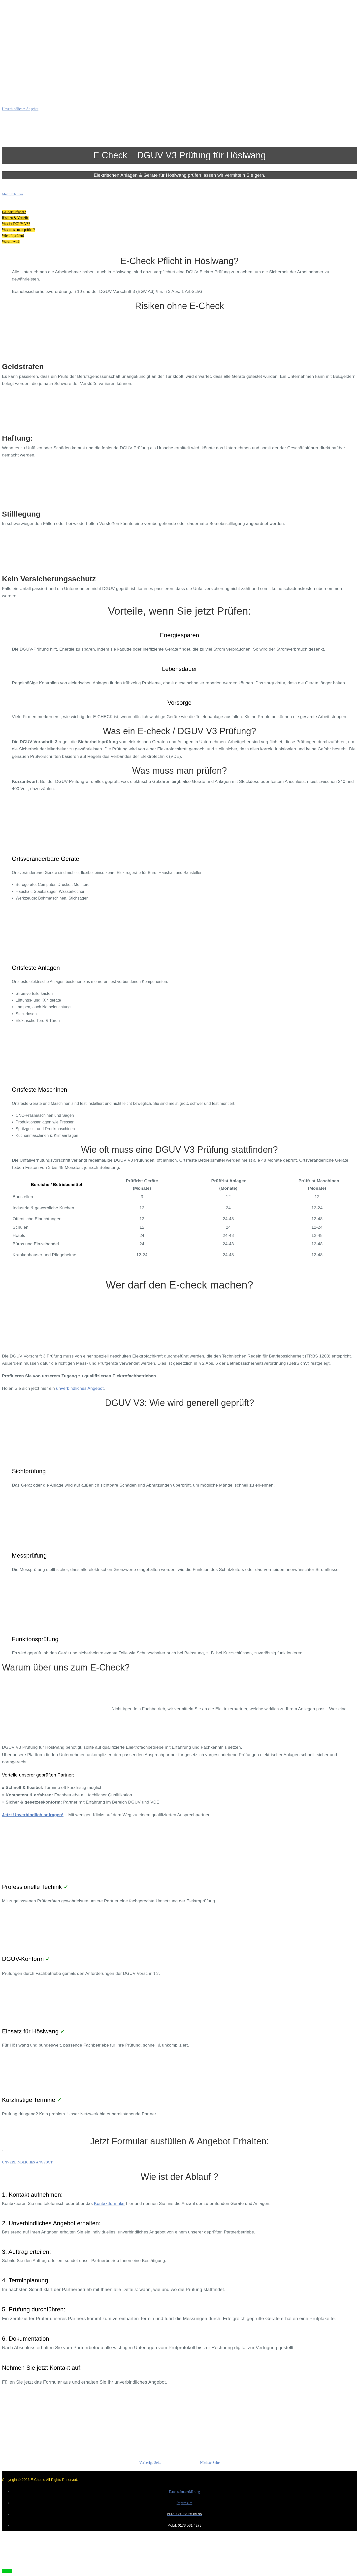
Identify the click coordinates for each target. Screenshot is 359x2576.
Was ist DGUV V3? (16, 224)
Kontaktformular (109, 2203)
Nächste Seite (210, 2463)
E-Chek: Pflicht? (14, 212)
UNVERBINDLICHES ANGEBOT (27, 2162)
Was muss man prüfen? (18, 230)
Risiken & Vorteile (15, 218)
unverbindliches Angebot (80, 1388)
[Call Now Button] (7, 2571)
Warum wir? (11, 242)
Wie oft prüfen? (13, 236)
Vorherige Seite (150, 2463)
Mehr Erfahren (12, 194)
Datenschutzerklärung (184, 2492)
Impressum (184, 2503)
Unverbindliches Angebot (20, 109)
